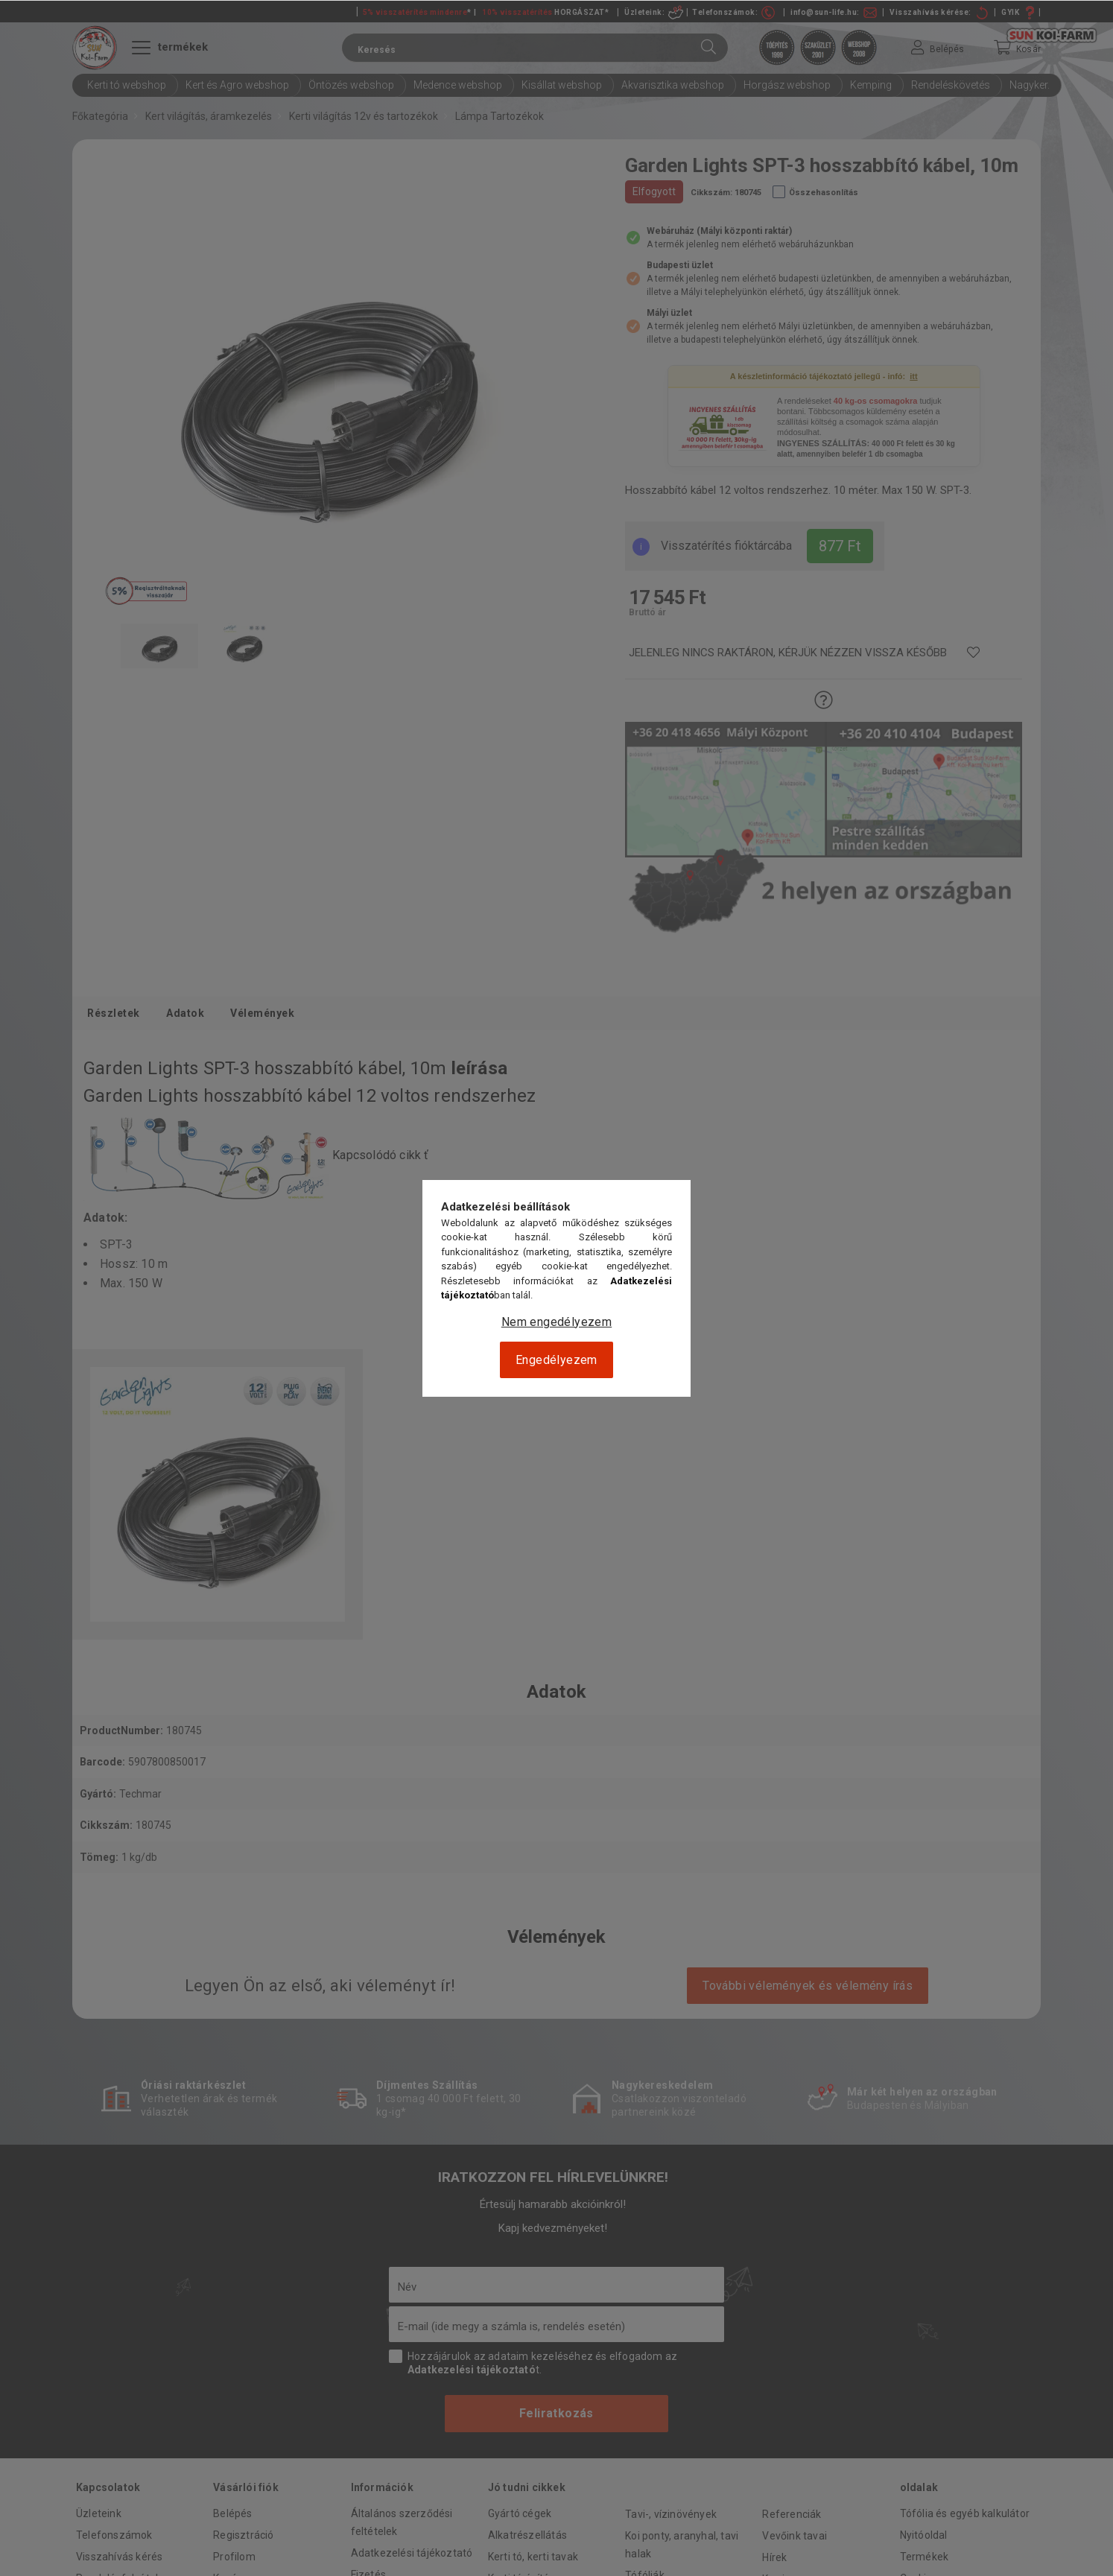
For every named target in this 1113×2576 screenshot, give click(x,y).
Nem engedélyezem (556, 1322)
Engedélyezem (556, 1360)
